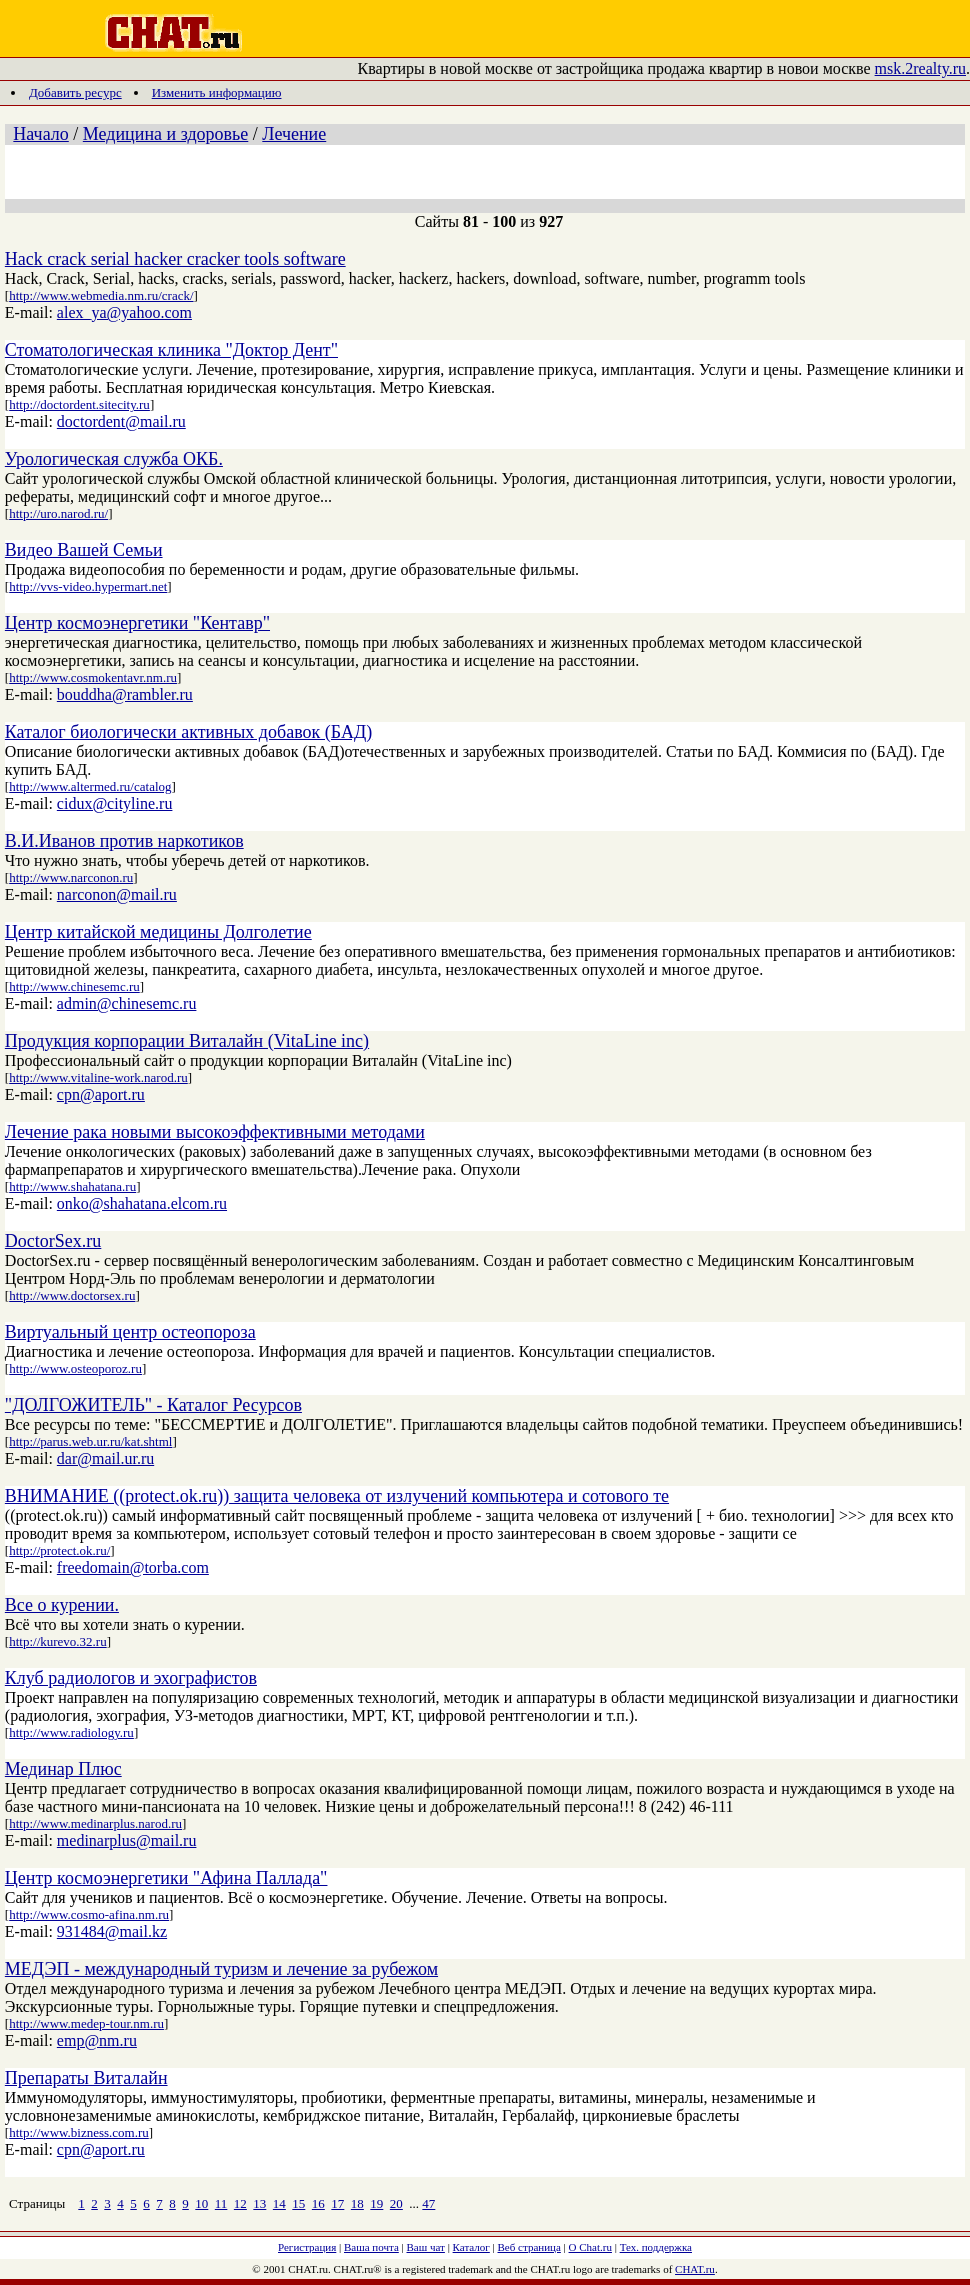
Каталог (471, 2247)
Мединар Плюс (63, 1769)
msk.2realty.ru (920, 68)
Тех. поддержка (656, 2247)
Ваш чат (426, 2247)
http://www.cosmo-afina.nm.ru (89, 1914)
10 (201, 2203)
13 (259, 2203)
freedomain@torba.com (133, 1567)
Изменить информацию (217, 92)
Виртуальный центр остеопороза (130, 1332)
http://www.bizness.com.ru (79, 2132)
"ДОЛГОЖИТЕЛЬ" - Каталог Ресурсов (153, 1405)
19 (376, 2203)
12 (240, 2203)
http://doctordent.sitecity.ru (79, 404)
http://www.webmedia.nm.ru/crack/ (101, 295)
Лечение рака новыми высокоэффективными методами (215, 1132)
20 (396, 2203)
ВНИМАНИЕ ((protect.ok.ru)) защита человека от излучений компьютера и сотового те (337, 1496)
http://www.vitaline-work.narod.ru (98, 1077)
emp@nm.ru (97, 2040)
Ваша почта (371, 2247)
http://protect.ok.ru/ (59, 1550)
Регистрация (307, 2247)
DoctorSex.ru (53, 1241)
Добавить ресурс (75, 92)
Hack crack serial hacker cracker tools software (175, 259)
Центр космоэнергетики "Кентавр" (137, 623)
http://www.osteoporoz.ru (75, 1368)
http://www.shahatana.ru (72, 1186)
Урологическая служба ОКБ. (114, 459)
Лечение (294, 134)
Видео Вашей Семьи (84, 550)
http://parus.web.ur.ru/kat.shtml (90, 1441)
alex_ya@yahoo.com (124, 312)
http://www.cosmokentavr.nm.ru (93, 677)
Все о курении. (62, 1605)
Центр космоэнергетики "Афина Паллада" (166, 1878)
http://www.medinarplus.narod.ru (95, 1823)
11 (221, 2203)
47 (428, 2203)
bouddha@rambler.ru (125, 694)
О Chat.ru (590, 2247)
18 (357, 2203)
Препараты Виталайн (86, 2078)
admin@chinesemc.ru (127, 1003)
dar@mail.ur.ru (105, 1458)
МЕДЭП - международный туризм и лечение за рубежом (221, 1969)
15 (298, 2203)
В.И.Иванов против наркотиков (124, 841)
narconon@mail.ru (117, 894)
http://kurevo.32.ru (58, 1641)
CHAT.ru (695, 2269)
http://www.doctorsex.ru (72, 1295)
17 (337, 2203)
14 (279, 2203)
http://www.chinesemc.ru (74, 986)
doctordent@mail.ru (121, 421)
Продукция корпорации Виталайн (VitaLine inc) (187, 1041)
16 (318, 2203)
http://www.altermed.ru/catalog (90, 786)
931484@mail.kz (112, 1931)
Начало (40, 134)
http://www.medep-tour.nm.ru (86, 2023)
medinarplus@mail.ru (127, 1840)
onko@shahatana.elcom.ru (142, 1203)
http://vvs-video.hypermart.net (88, 586)
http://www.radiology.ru (71, 1732)
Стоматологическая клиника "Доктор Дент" (171, 350)
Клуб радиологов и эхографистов (131, 1678)
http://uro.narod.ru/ (58, 513)
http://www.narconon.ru (71, 877)
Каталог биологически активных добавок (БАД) (188, 732)
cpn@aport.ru (101, 1094)
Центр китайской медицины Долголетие (158, 932)
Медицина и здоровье (165, 134)
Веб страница (529, 2247)
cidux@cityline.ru (115, 803)
